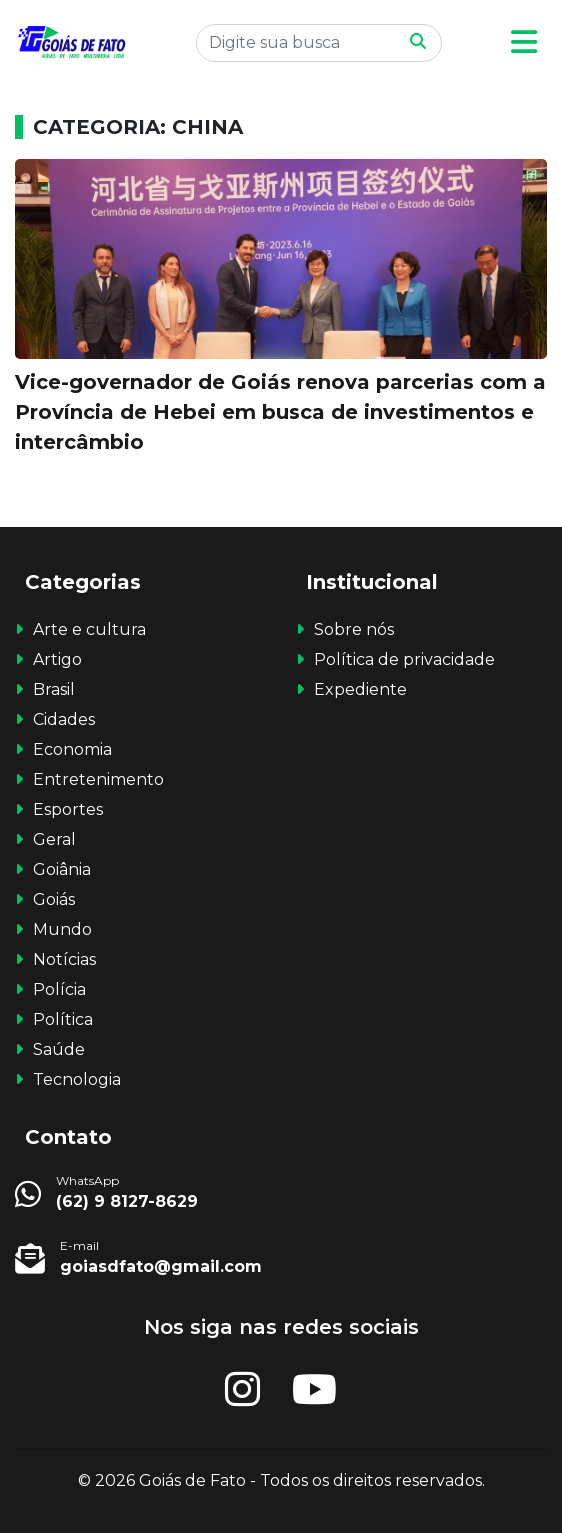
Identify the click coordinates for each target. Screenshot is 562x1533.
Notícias (64, 959)
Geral (54, 839)
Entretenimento (98, 779)
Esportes (68, 809)
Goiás (54, 899)
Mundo (62, 929)
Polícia (59, 989)
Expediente (360, 689)
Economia (72, 749)
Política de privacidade (404, 659)
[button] (524, 42)
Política (63, 1019)
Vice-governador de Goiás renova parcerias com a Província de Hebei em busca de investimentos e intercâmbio (280, 412)
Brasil (54, 689)
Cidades (64, 719)
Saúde (59, 1049)
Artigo (57, 659)
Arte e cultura (89, 629)
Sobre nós (354, 629)
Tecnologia (77, 1079)
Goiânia (62, 869)
